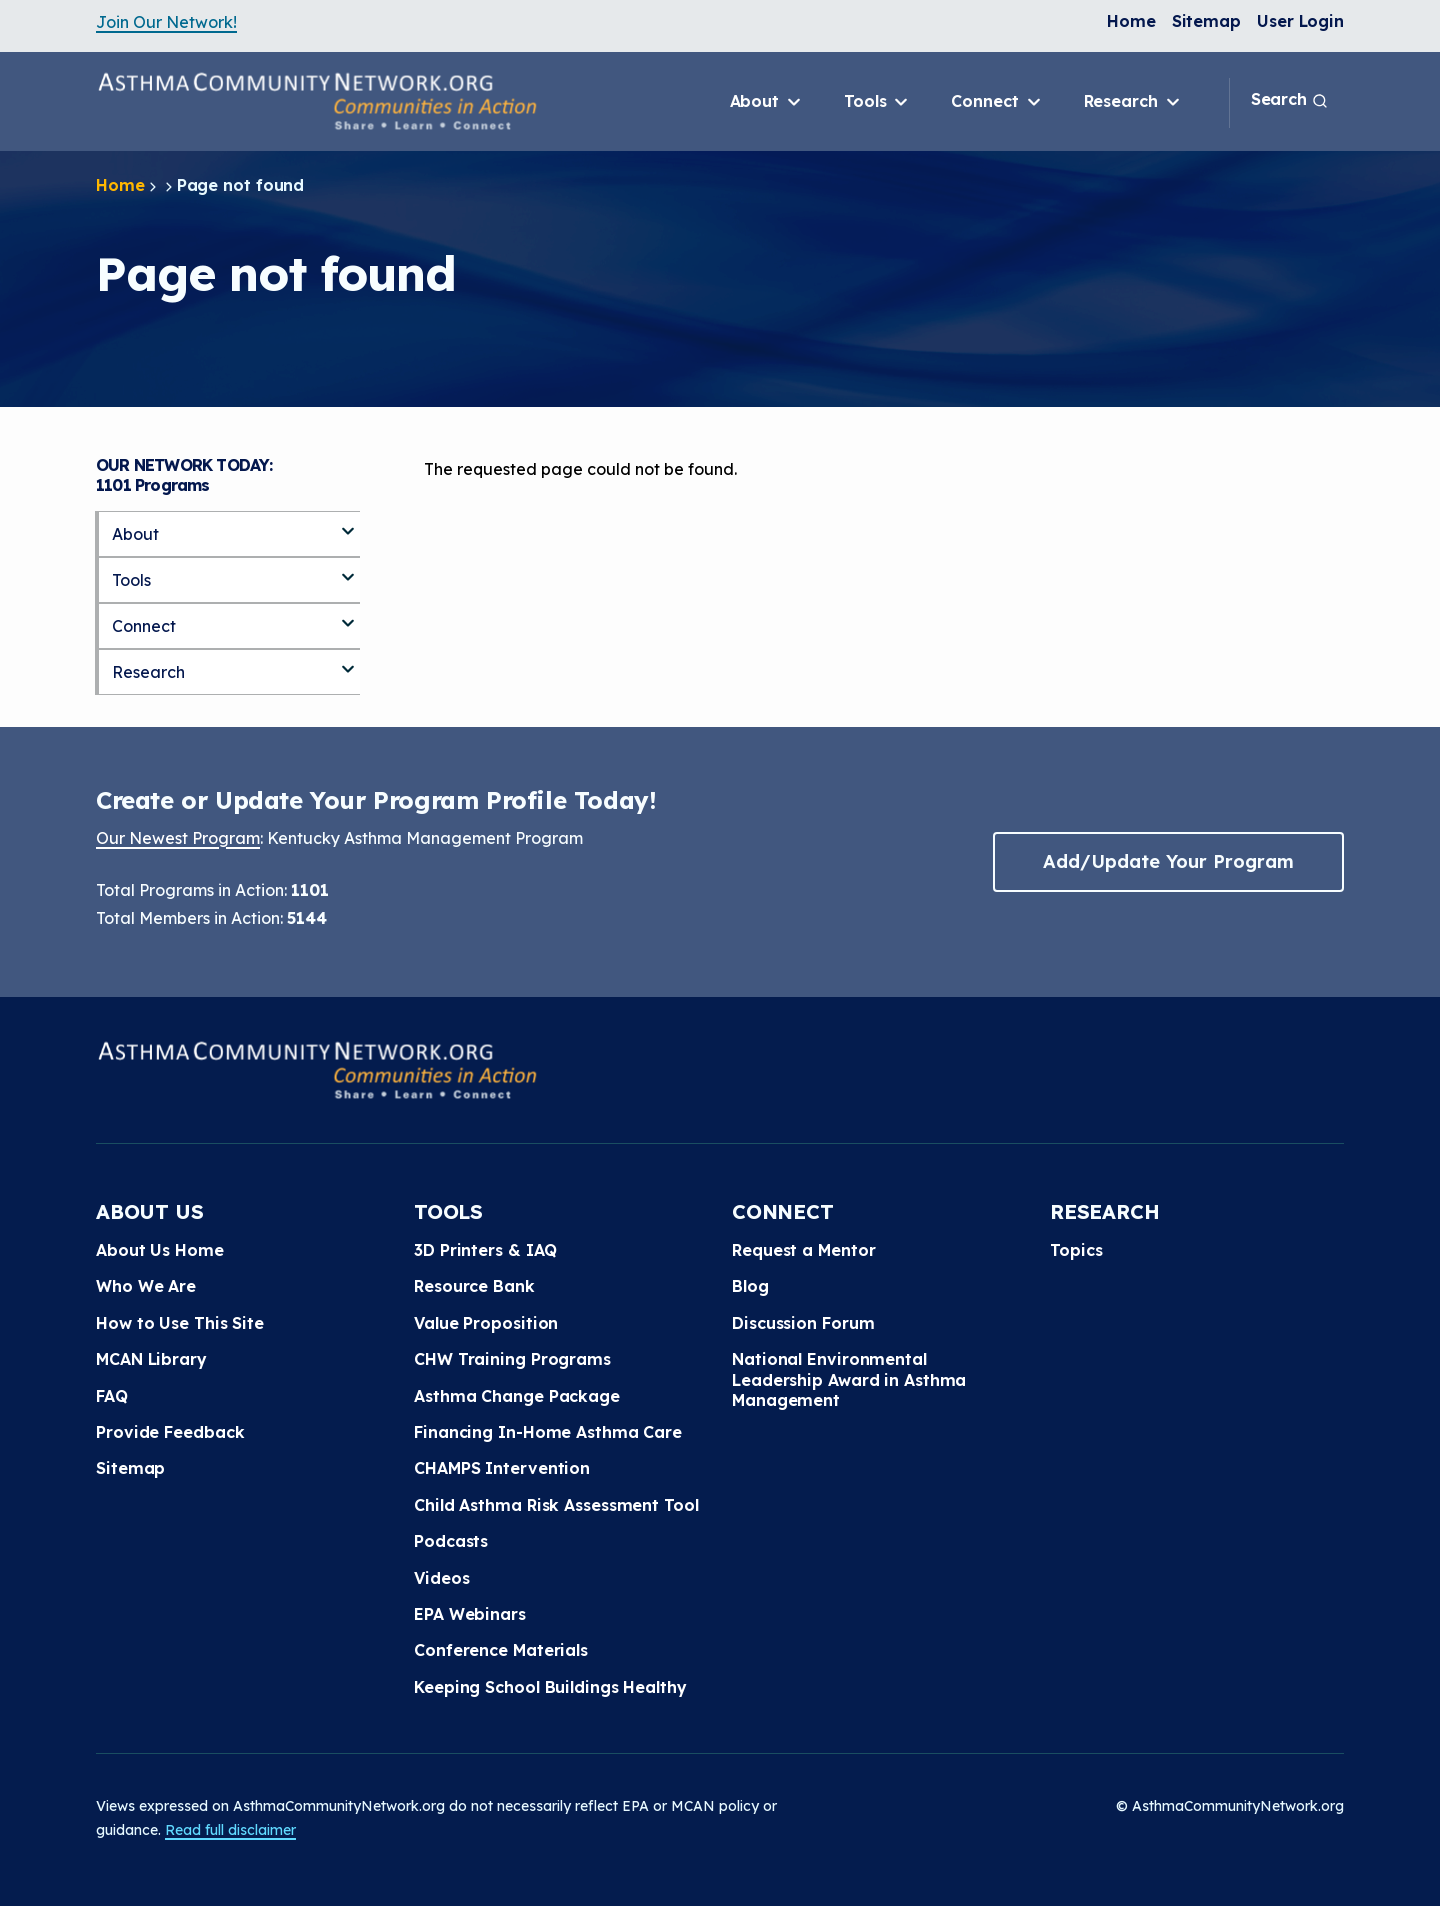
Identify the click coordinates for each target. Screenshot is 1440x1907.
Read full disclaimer (230, 1830)
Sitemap (1206, 21)
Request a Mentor (803, 1250)
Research (1133, 102)
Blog (750, 1286)
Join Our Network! (166, 22)
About (767, 102)
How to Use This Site (180, 1323)
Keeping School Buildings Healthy (550, 1687)
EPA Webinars (470, 1614)
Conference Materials (501, 1650)
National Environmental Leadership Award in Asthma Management (849, 1379)
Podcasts (451, 1541)
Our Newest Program (178, 838)
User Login (1300, 21)
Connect (997, 102)
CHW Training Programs (512, 1359)
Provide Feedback (170, 1432)
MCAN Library (151, 1359)
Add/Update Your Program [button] (1168, 861)
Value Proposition (486, 1323)
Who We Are (146, 1286)
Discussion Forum (803, 1323)
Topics (1076, 1250)
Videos (441, 1578)
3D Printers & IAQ (485, 1250)
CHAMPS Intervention (502, 1468)
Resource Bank (474, 1286)
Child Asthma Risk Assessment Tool (556, 1505)
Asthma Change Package (517, 1396)
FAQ (112, 1396)
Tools (877, 102)
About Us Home (160, 1250)
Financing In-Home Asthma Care (548, 1432)
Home (1131, 21)
